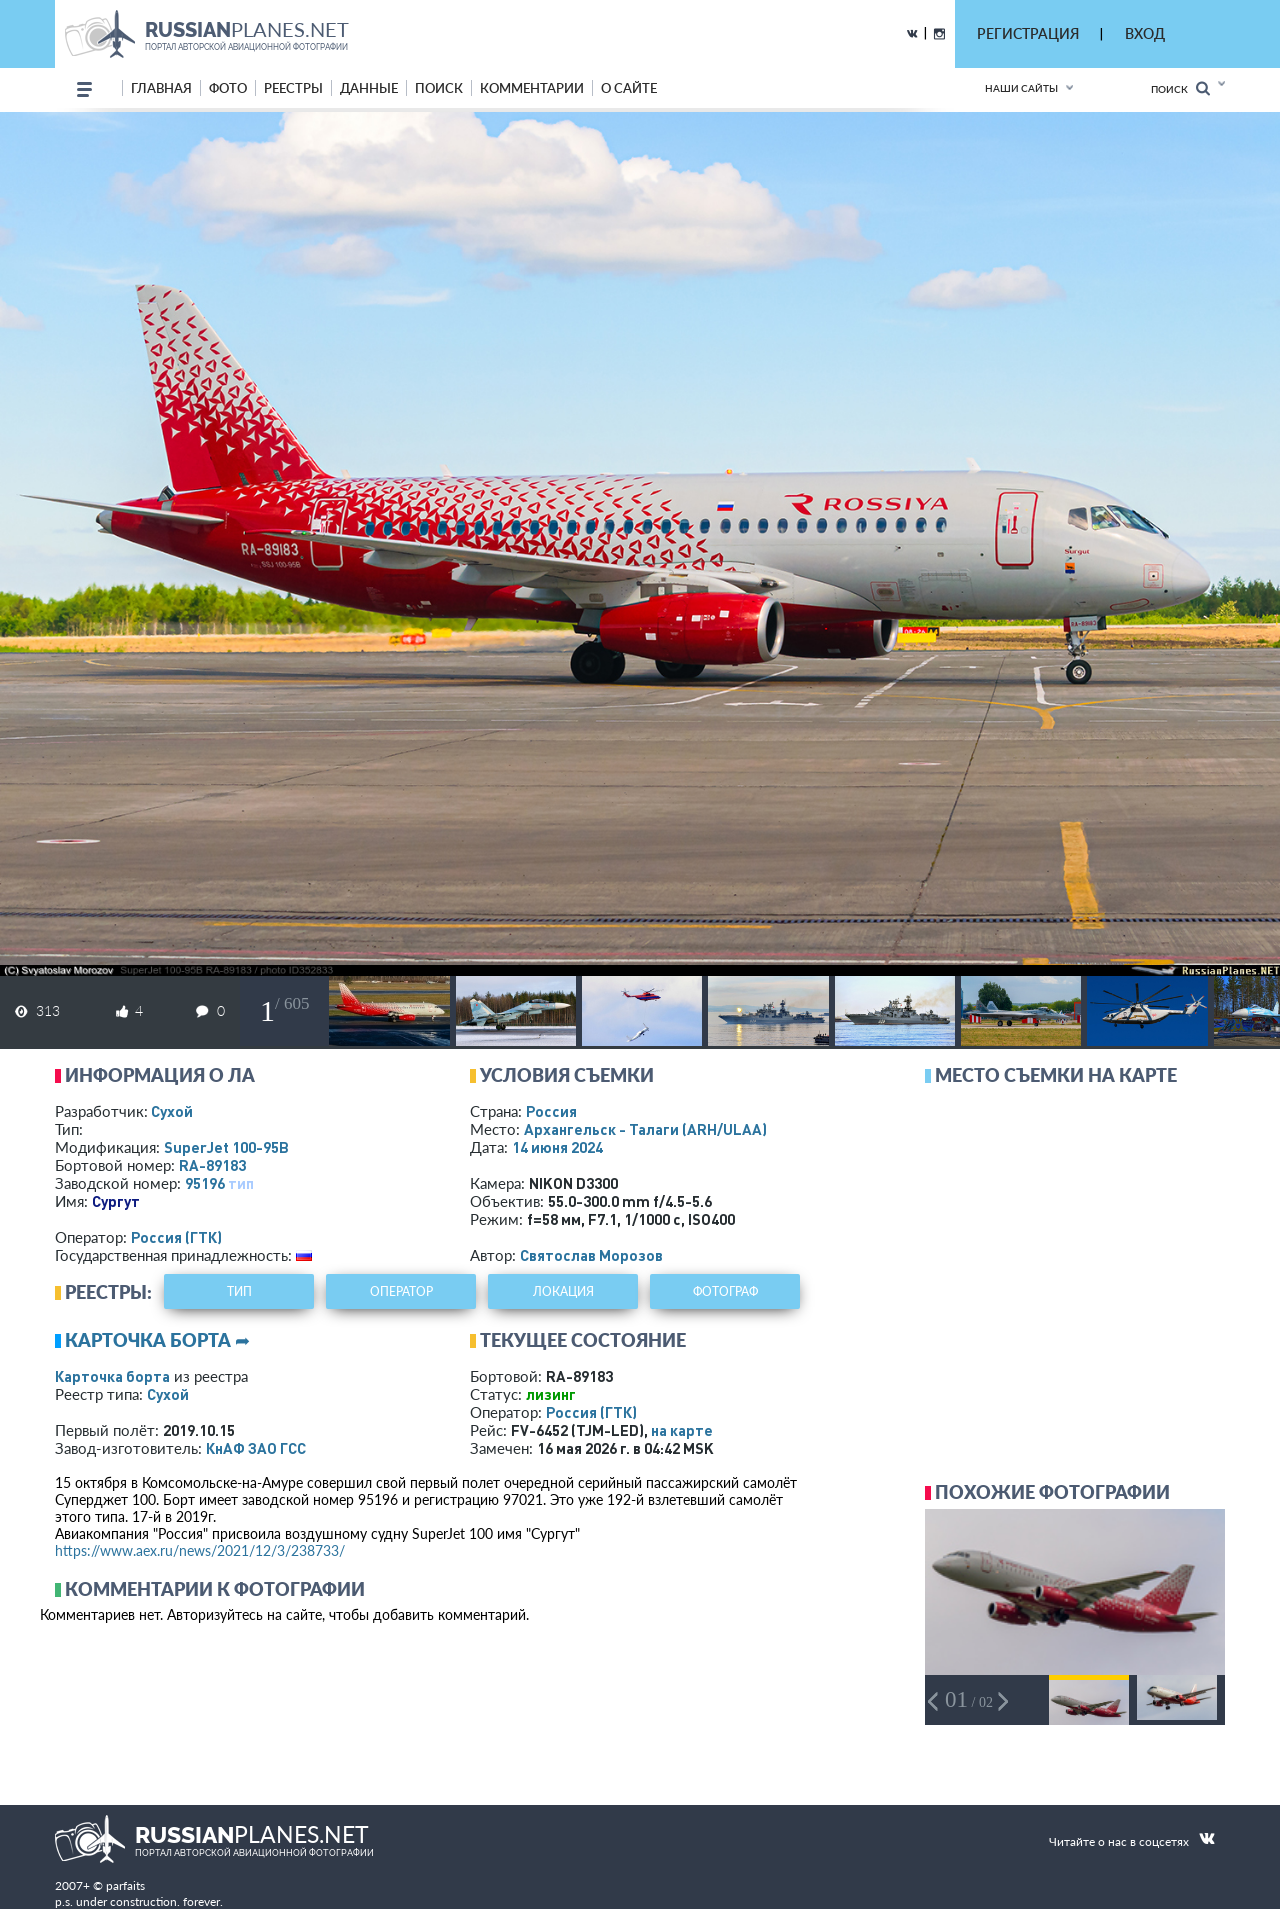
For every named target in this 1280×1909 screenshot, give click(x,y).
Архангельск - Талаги (645, 1129)
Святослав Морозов (591, 1255)
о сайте (629, 88)
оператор (401, 1291)
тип (241, 1183)
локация (563, 1291)
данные (369, 88)
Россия (551, 1111)
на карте (682, 1430)
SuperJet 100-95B (226, 1147)
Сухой (172, 1111)
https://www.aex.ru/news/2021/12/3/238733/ (200, 1550)
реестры (293, 88)
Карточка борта (112, 1376)
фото (228, 88)
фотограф (725, 1291)
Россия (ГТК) (176, 1237)
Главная (161, 88)
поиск (439, 88)
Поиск (1180, 88)
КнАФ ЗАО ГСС (256, 1448)
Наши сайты (1021, 88)
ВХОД (1145, 33)
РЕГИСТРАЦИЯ (1028, 33)
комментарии (532, 88)
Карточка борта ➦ (157, 1340)
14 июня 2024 (557, 1147)
